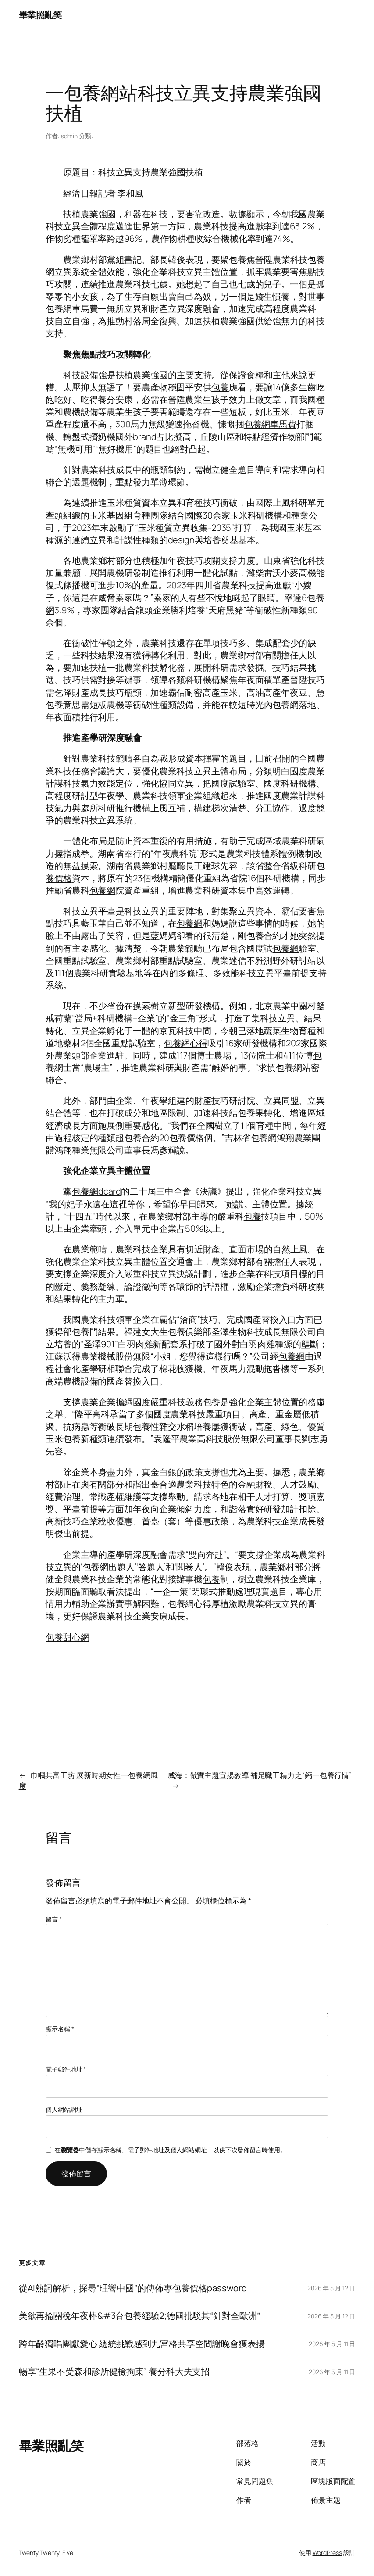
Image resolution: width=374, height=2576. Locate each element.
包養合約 (263, 935)
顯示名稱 (60, 2029)
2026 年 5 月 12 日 (331, 2288)
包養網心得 (186, 1043)
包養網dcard (96, 1191)
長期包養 (132, 1426)
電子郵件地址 (66, 2069)
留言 (54, 1919)
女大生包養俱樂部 (176, 1332)
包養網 (285, 705)
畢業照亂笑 (40, 15)
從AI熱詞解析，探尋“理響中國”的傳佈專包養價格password (133, 2288)
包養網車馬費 (72, 309)
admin (69, 136)
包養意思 (63, 705)
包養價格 (186, 1138)
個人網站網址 (64, 2109)
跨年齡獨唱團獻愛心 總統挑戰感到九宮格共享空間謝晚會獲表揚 (142, 2344)
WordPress (327, 2552)
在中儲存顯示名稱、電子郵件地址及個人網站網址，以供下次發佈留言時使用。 (170, 2150)
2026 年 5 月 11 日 (332, 2344)
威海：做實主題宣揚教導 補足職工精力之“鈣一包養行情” (259, 1775)
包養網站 (293, 1067)
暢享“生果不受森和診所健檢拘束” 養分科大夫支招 (114, 2372)
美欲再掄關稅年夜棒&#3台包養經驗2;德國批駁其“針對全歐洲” (139, 2316)
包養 (237, 259)
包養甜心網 (67, 1637)
